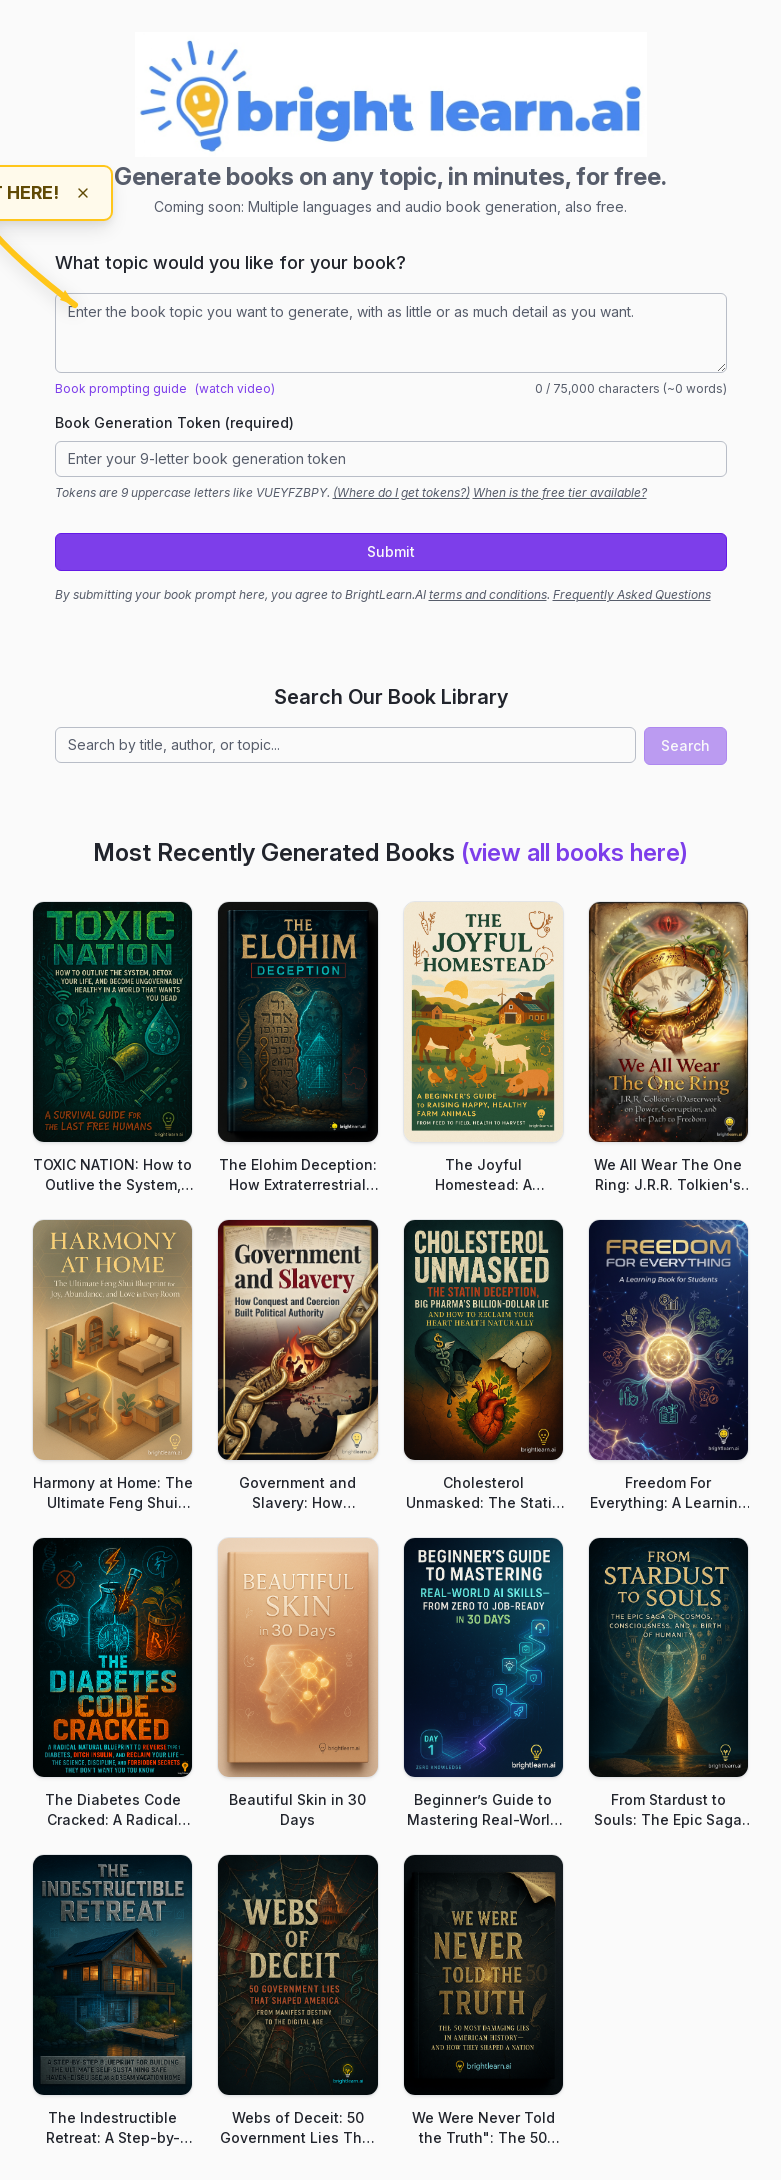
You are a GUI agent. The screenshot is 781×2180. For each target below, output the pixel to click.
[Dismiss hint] (83, 193)
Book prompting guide (121, 388)
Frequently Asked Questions (632, 594)
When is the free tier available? (560, 492)
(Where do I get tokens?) (401, 492)
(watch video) (235, 388)
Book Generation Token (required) (174, 422)
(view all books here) (574, 852)
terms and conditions (488, 594)
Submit (391, 551)
